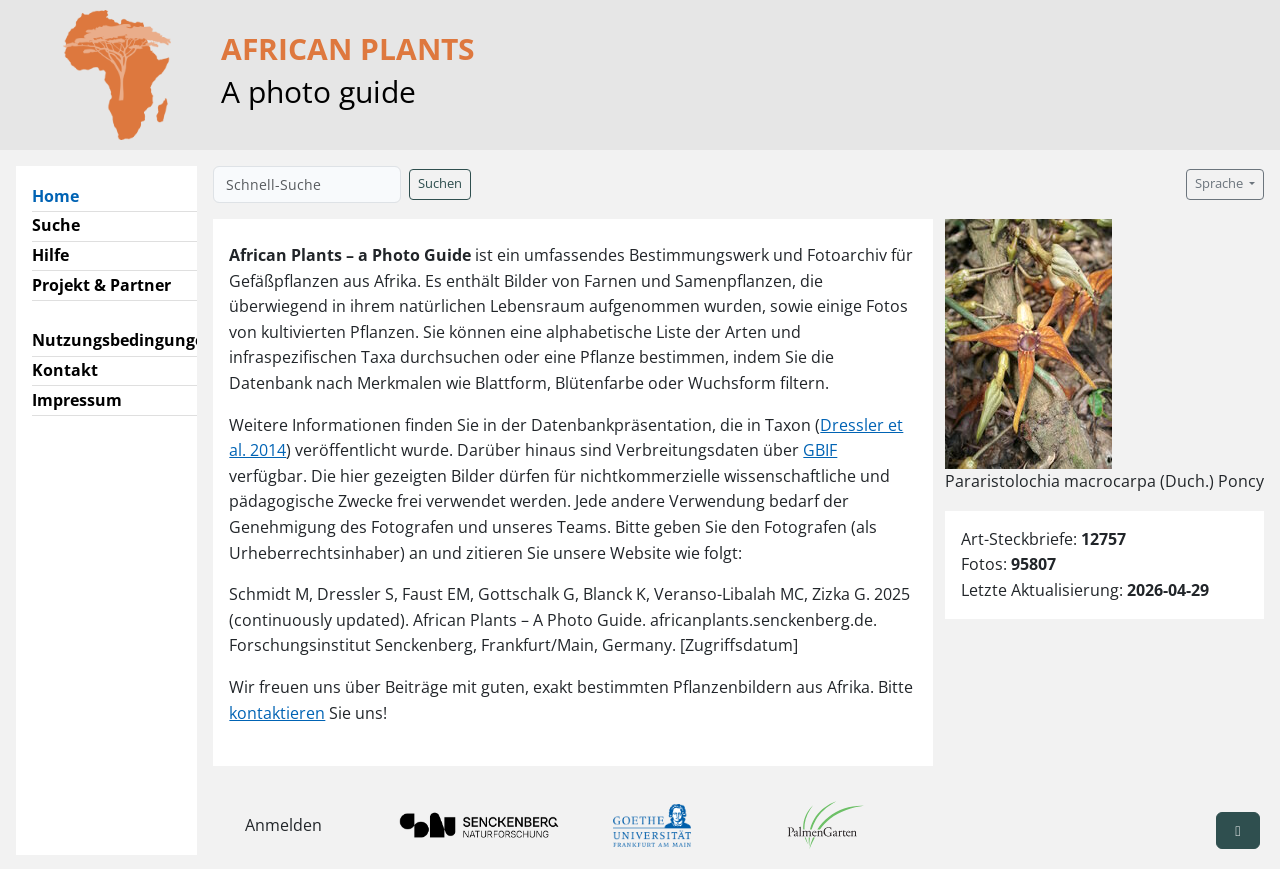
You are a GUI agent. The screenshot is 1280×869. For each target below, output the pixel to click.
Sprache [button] (1220, 183)
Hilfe (50, 255)
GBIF (820, 450)
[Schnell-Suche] (307, 184)
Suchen (440, 183)
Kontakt (65, 370)
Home (63, 195)
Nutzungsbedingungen (123, 340)
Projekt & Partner (101, 285)
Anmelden (283, 825)
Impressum (77, 400)
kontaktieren (277, 713)
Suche (56, 225)
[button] (1238, 830)
